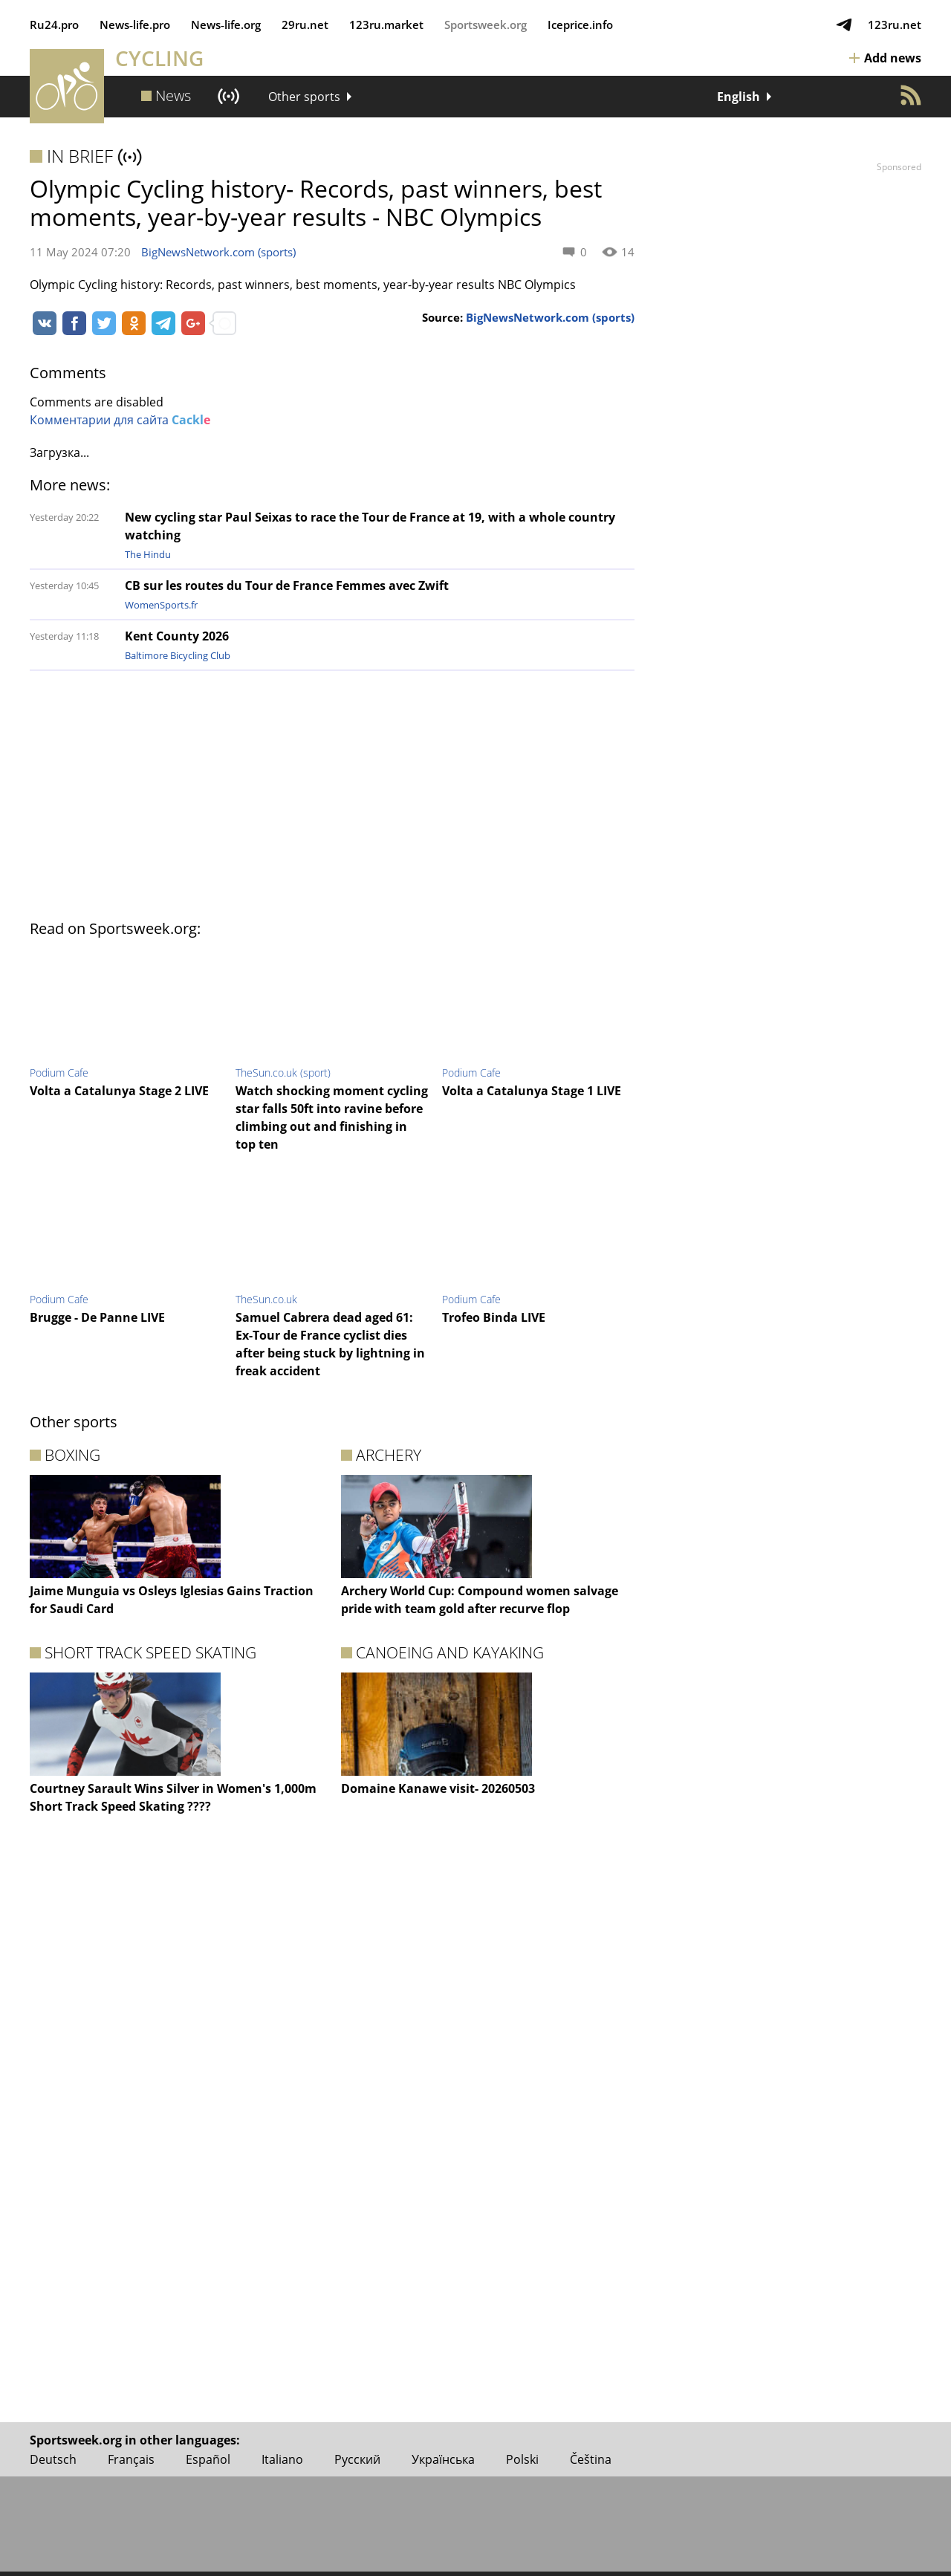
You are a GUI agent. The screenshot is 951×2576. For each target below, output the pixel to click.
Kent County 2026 (177, 636)
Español (208, 2459)
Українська (443, 2459)
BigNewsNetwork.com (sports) (218, 251)
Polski (522, 2459)
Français (131, 2459)
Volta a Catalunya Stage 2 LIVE (119, 1091)
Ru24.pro (54, 24)
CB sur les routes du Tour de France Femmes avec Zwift (287, 585)
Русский (357, 2459)
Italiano (282, 2459)
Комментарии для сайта (120, 420)
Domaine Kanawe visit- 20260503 (438, 1788)
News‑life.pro (135, 24)
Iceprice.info (580, 24)
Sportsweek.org (485, 24)
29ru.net (305, 24)
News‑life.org (226, 24)
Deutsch (53, 2459)
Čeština (590, 2459)
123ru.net (894, 24)
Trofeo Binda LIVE (493, 1317)
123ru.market (386, 24)
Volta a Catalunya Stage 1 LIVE (531, 1091)
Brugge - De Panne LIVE (97, 1317)
